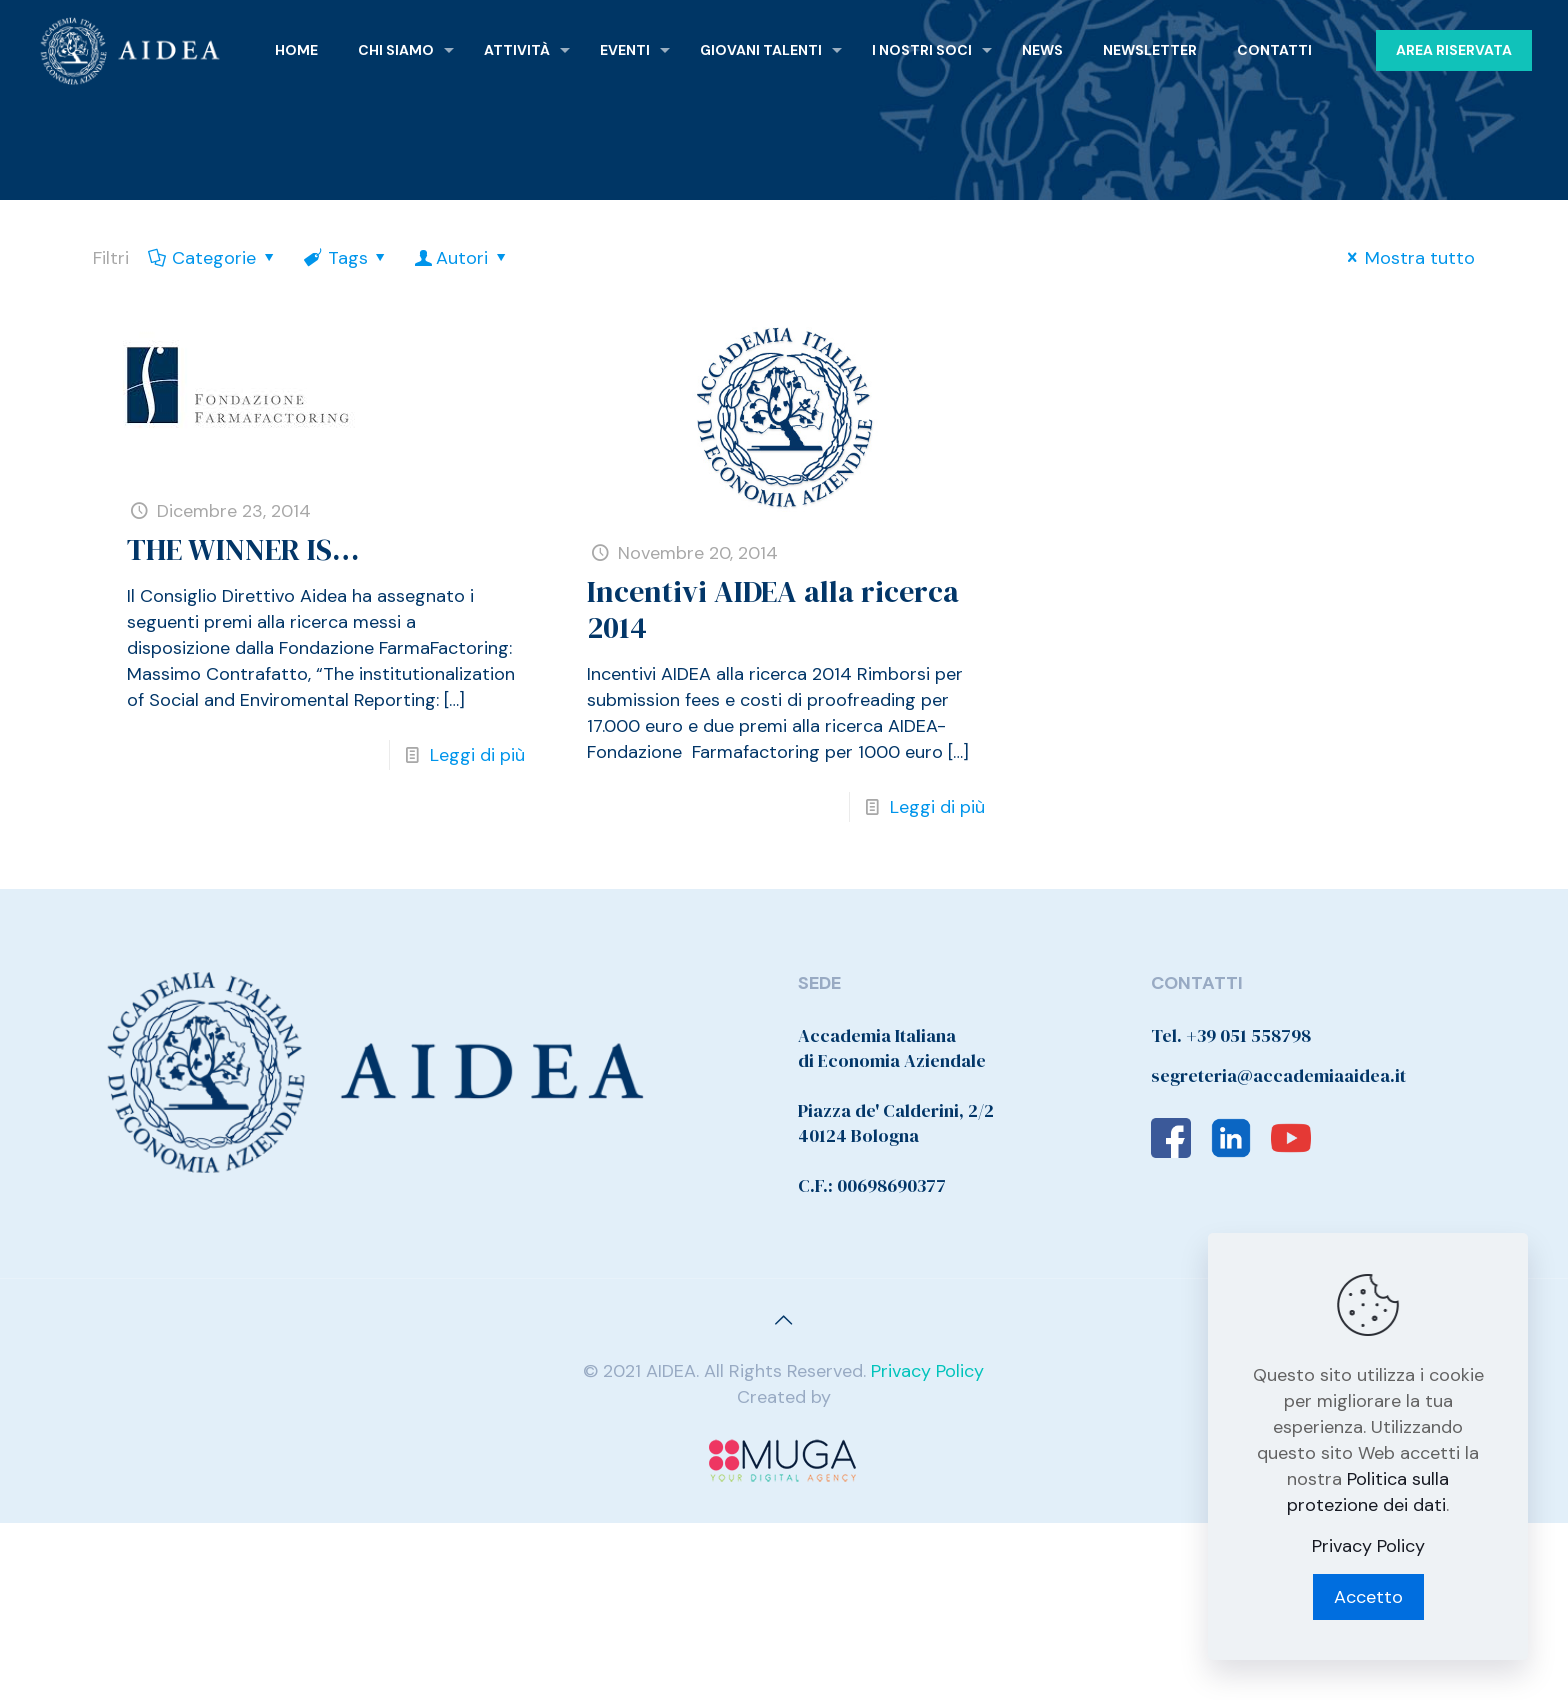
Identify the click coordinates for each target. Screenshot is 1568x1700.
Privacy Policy (927, 1371)
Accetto (1368, 1597)
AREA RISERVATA (1454, 50)
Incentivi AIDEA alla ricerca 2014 (773, 609)
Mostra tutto (1407, 258)
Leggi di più (477, 755)
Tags (345, 258)
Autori (462, 258)
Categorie (212, 258)
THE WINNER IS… (243, 549)
